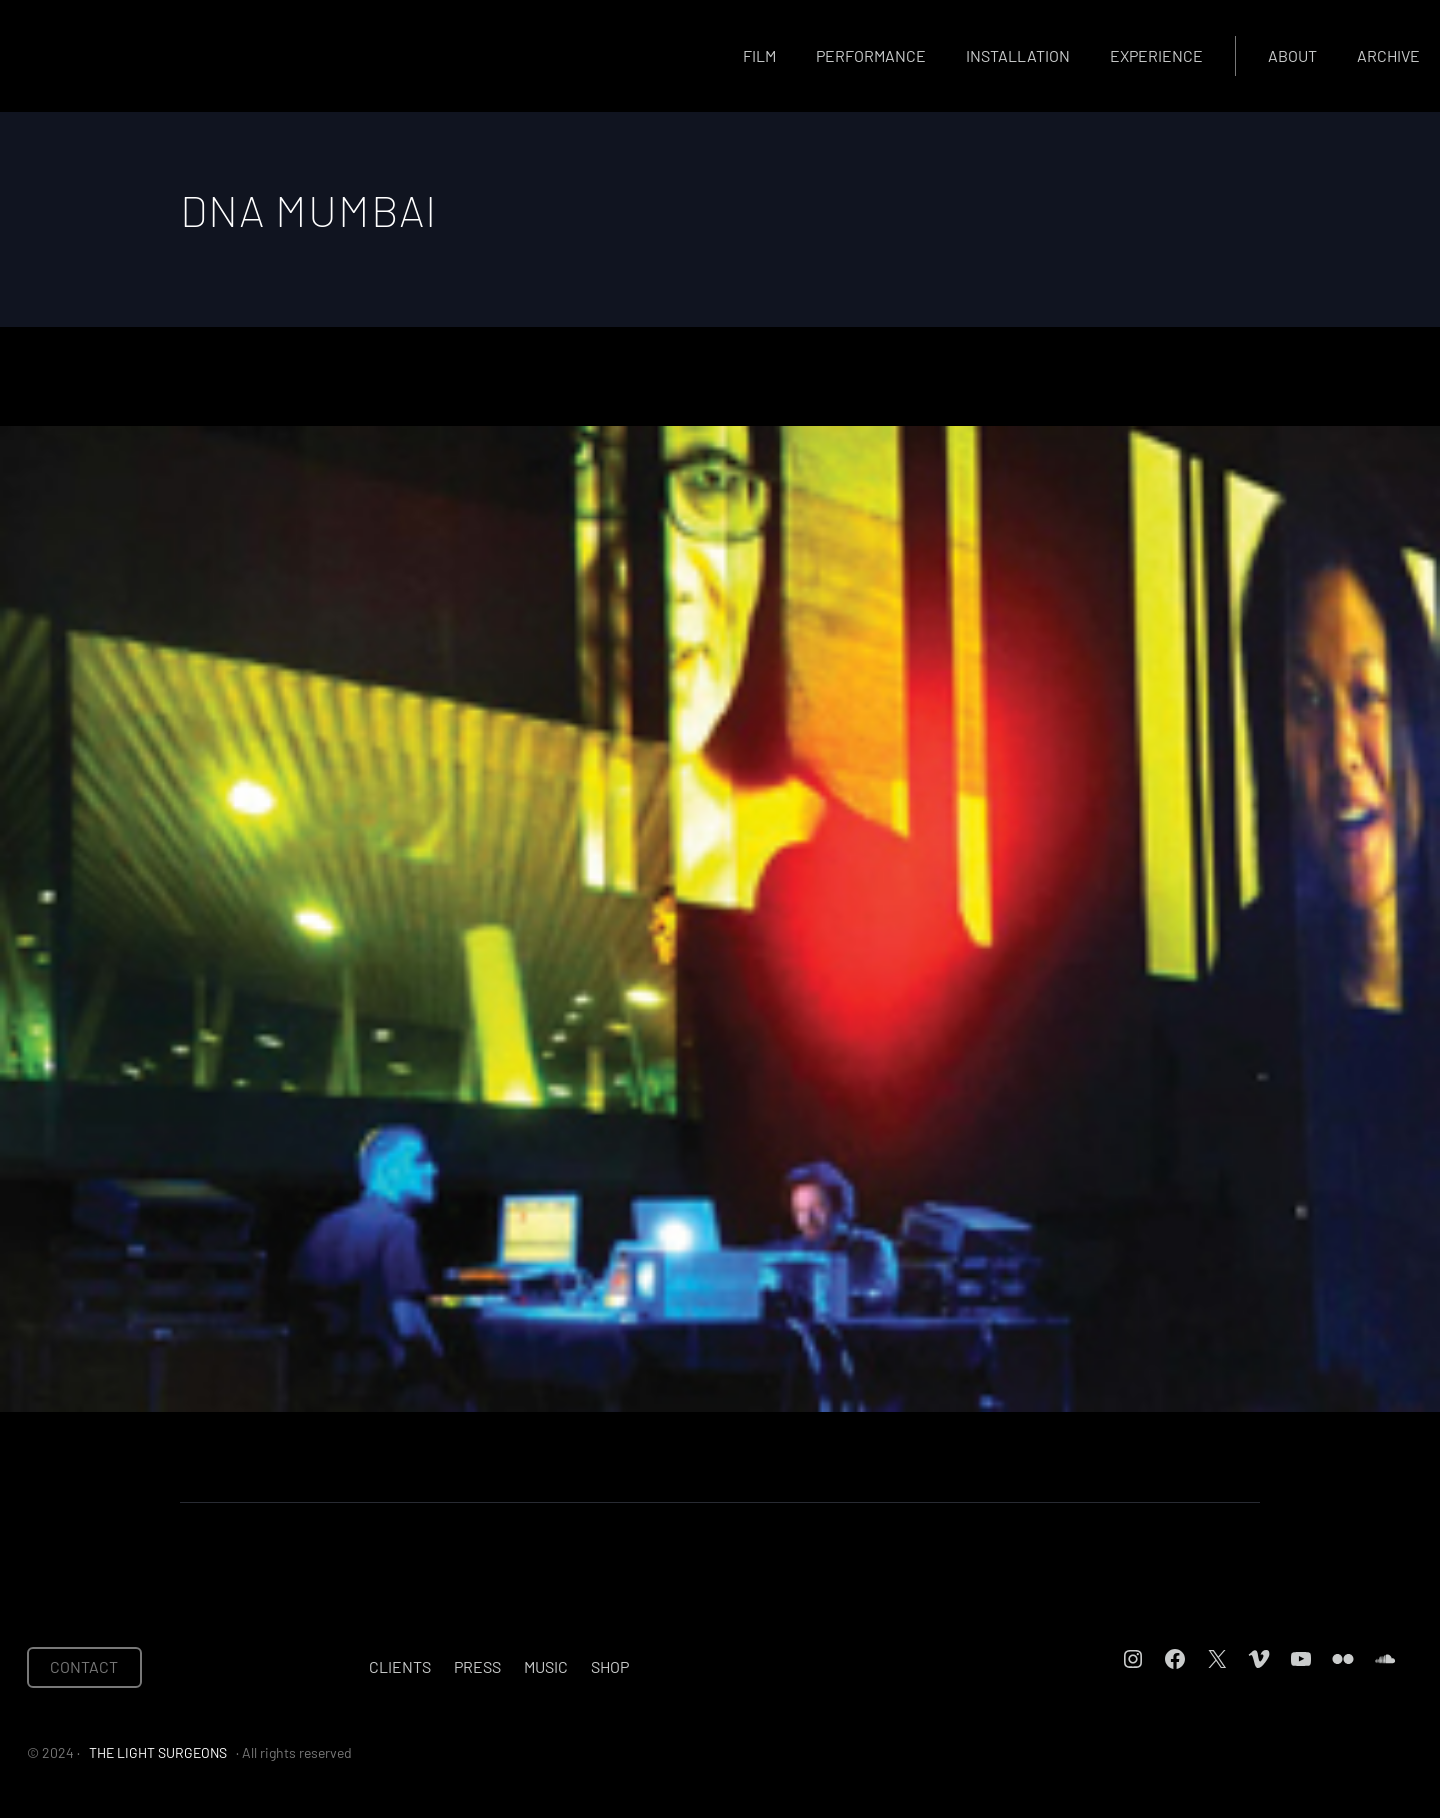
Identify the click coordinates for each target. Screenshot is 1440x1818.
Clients (400, 1666)
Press (477, 1666)
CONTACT (84, 1666)
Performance (871, 55)
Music (546, 1666)
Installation (1018, 55)
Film (759, 55)
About (1292, 55)
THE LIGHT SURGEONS (158, 1752)
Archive (1388, 55)
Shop (610, 1666)
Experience (1156, 55)
